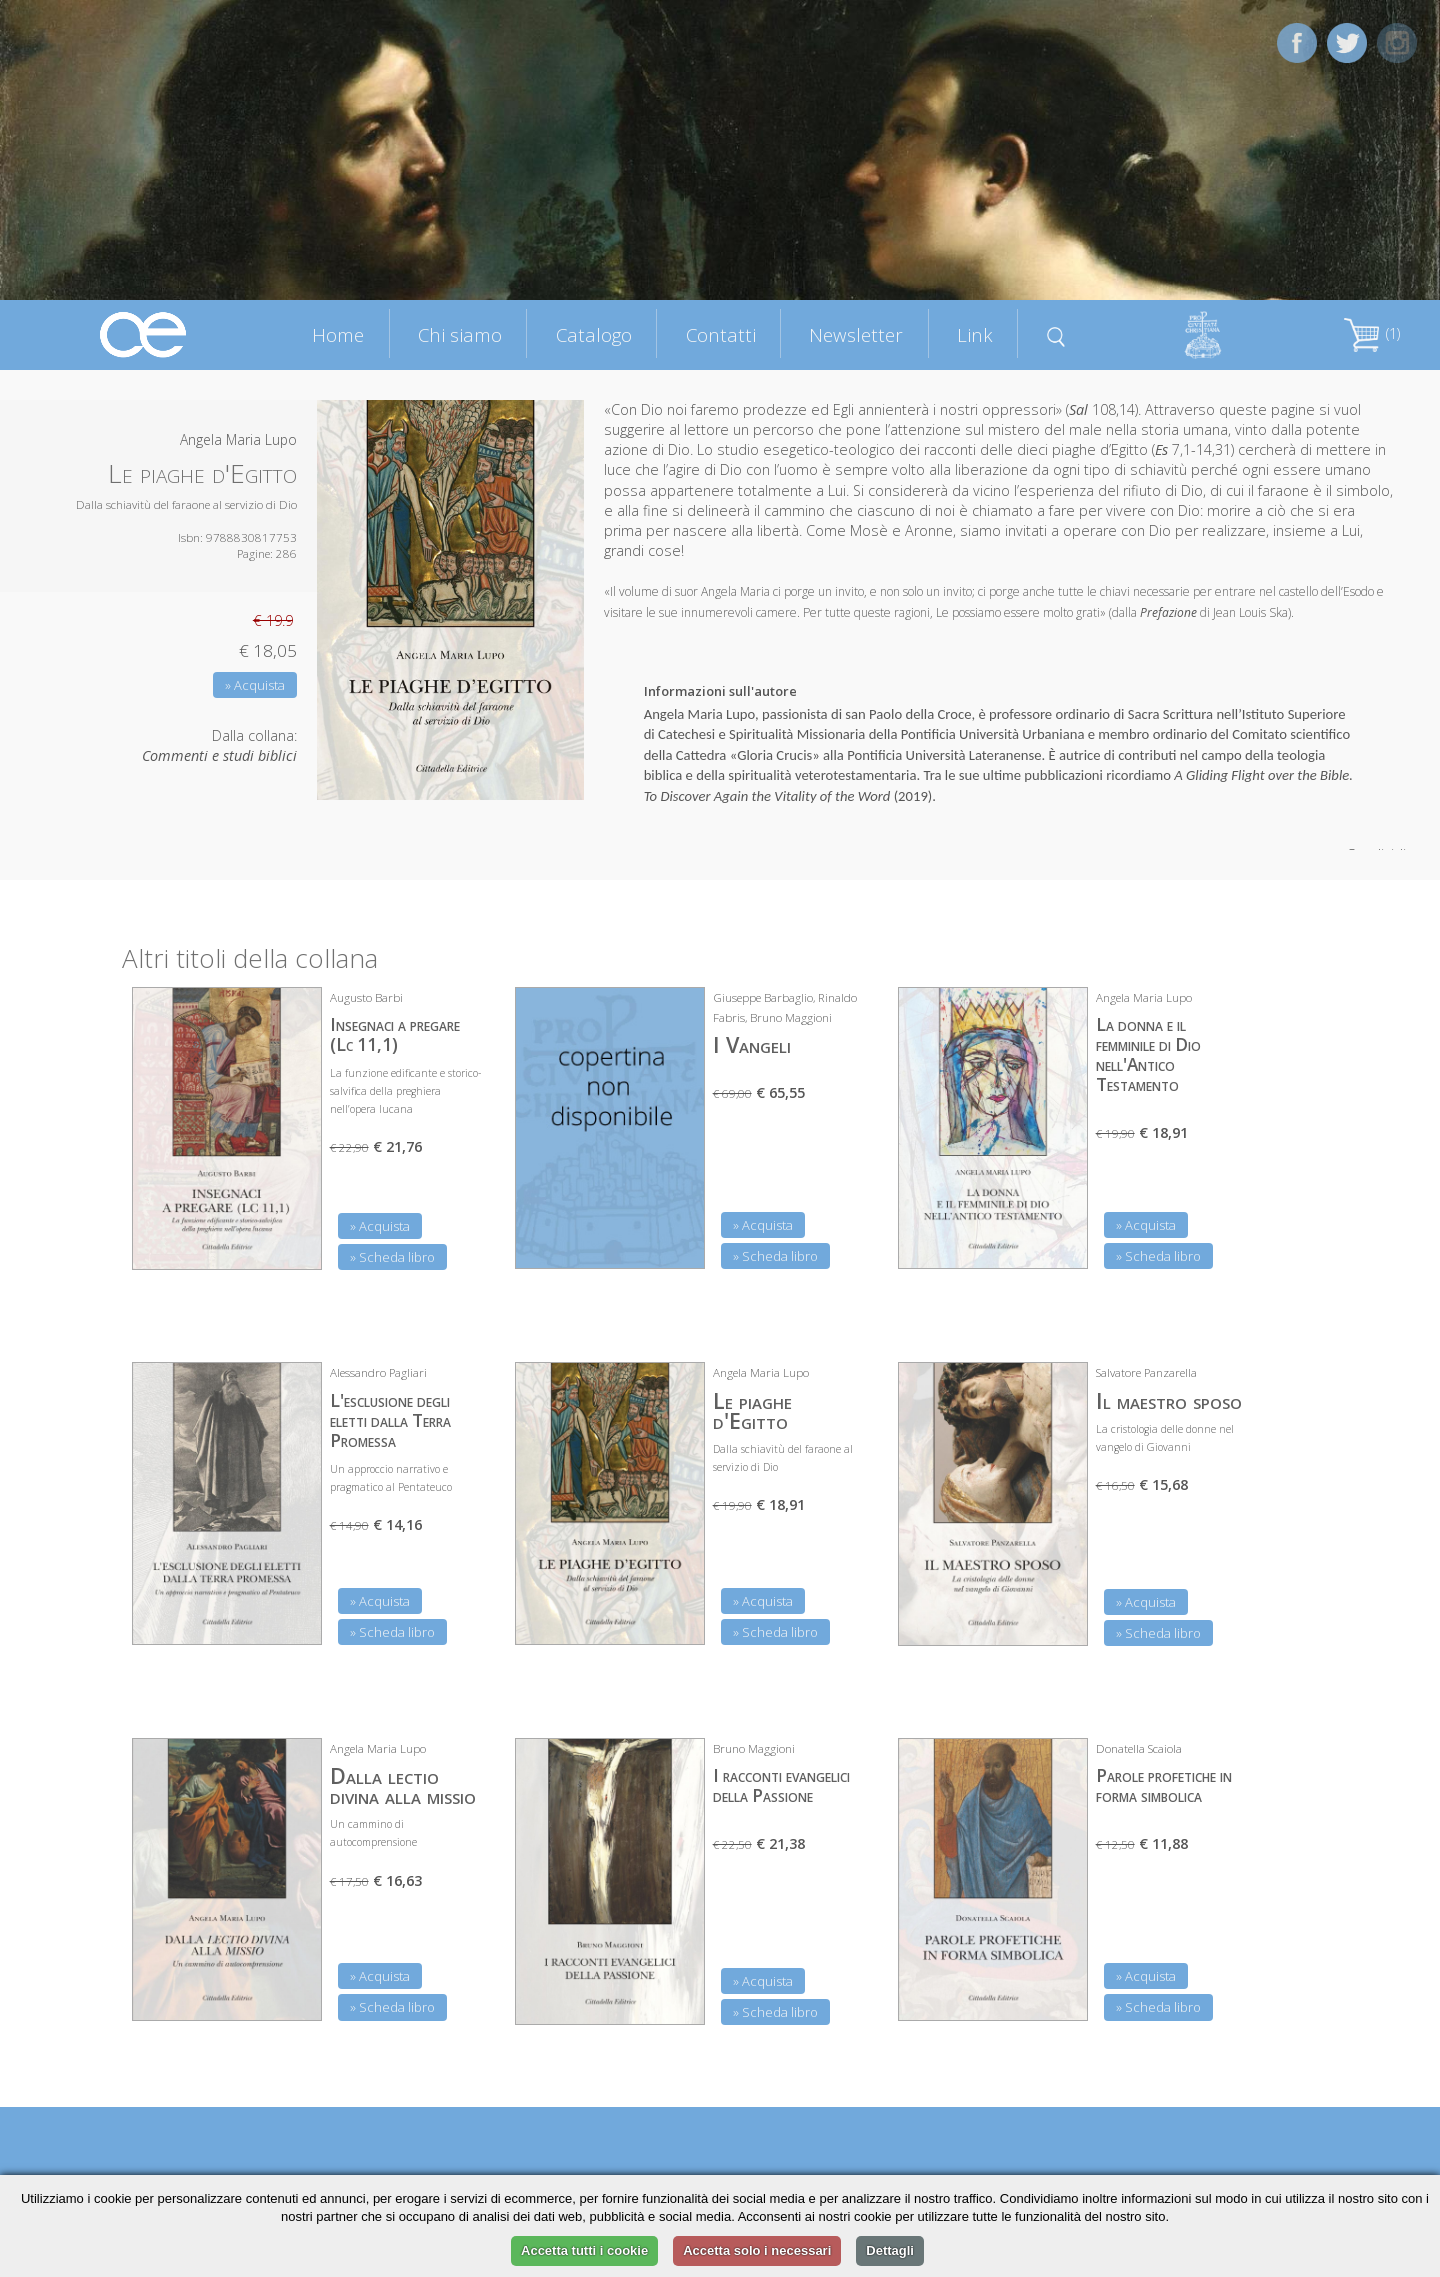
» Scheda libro (392, 1257)
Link (975, 334)
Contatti (721, 334)
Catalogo (594, 334)
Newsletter (856, 334)
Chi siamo (460, 334)
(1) (1372, 333)
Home (338, 334)
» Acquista (255, 685)
